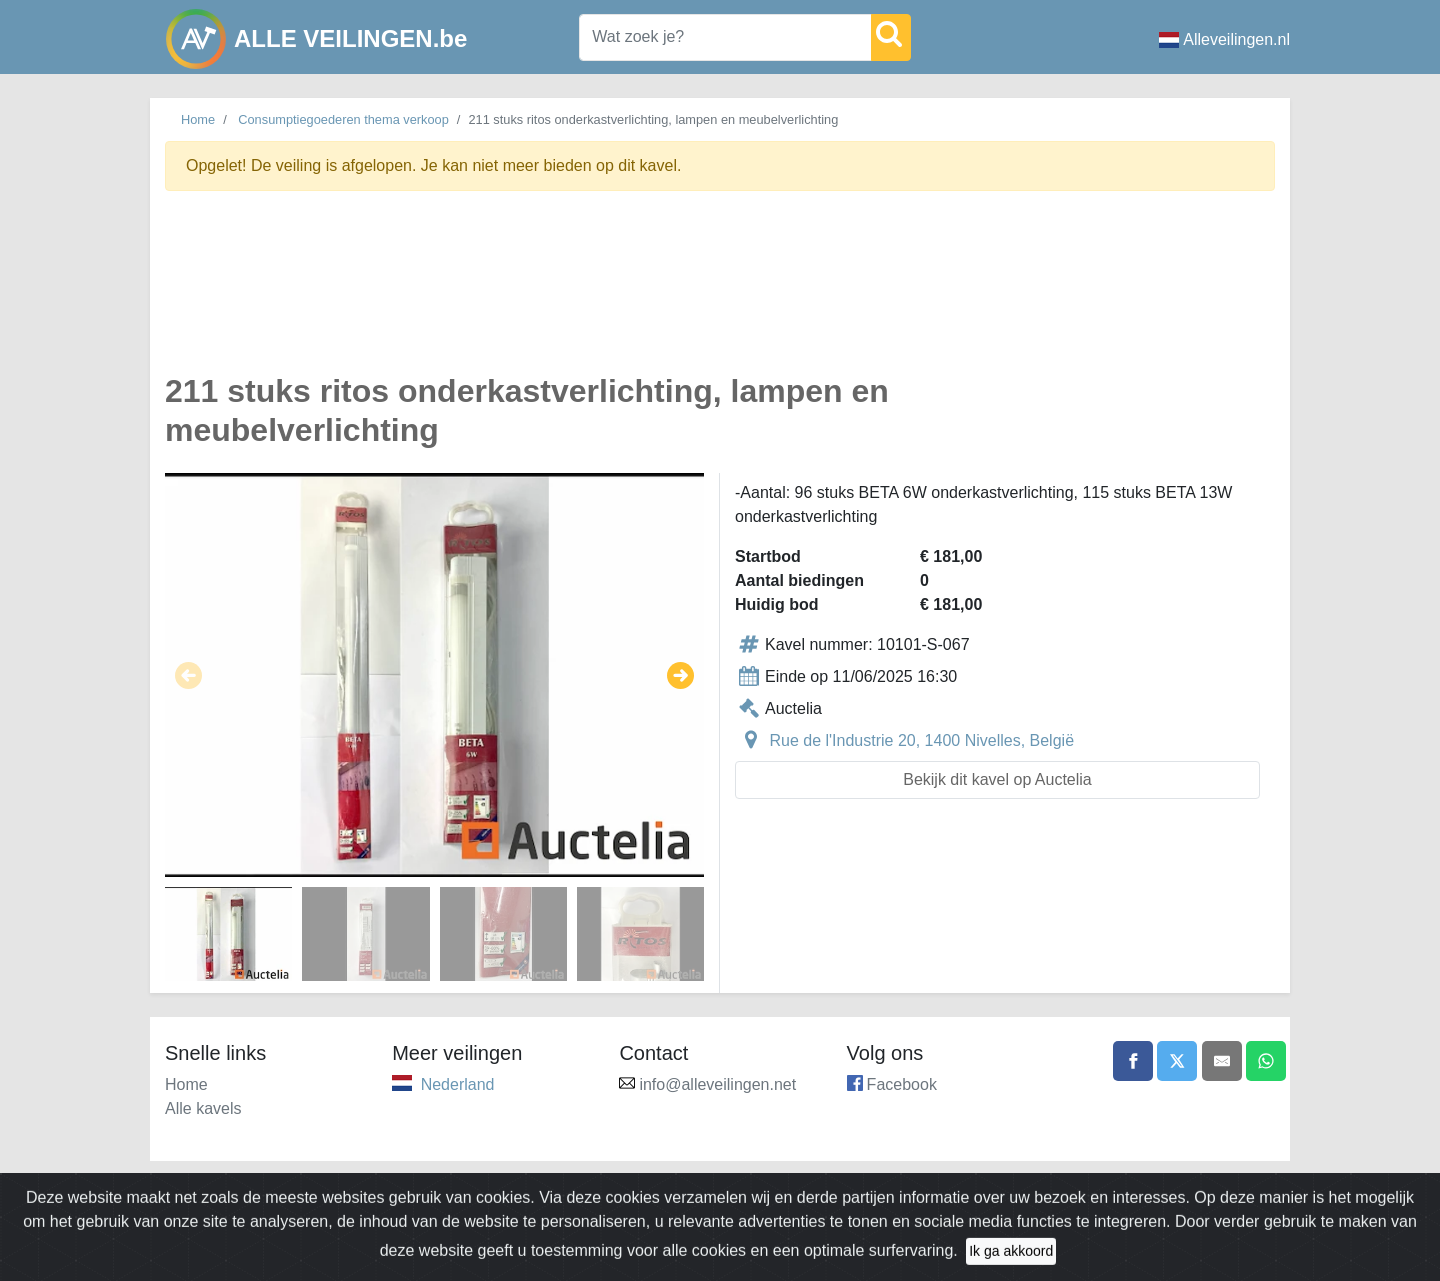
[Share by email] (1222, 1061)
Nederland (458, 1084)
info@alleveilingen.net (717, 1084)
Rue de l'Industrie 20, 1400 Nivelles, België (921, 740)
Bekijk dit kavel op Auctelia (997, 779)
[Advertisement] (720, 293)
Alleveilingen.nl (1224, 39)
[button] (188, 675)
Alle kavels (203, 1108)
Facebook (902, 1084)
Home (198, 119)
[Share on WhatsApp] (1266, 1061)
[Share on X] (1177, 1061)
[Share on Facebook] (1133, 1061)
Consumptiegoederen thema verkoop (343, 119)
